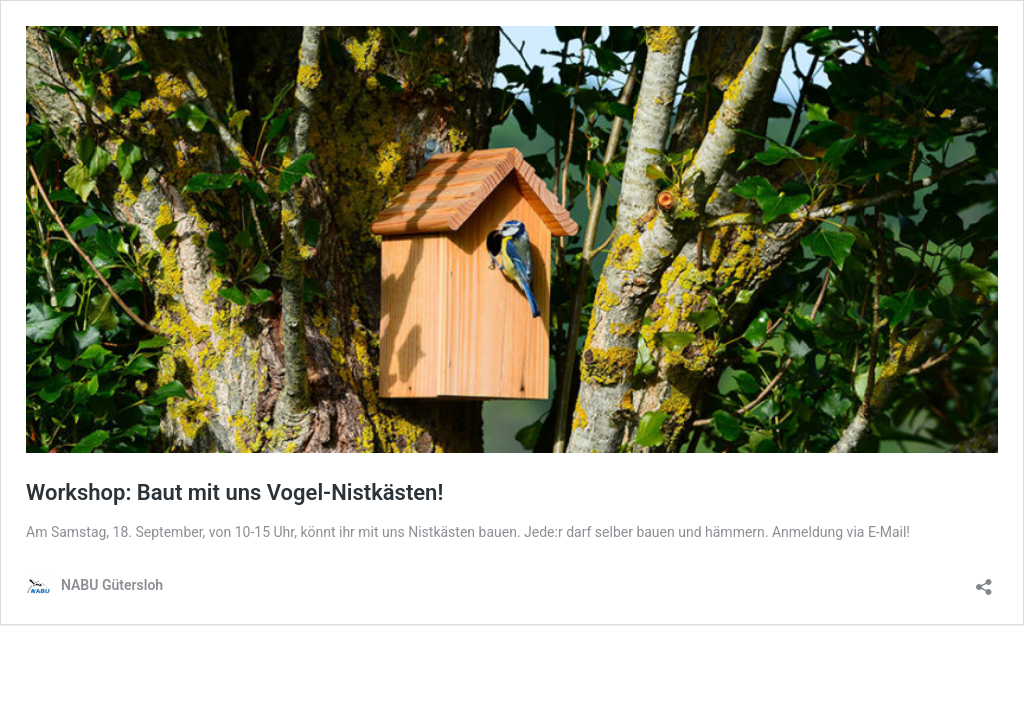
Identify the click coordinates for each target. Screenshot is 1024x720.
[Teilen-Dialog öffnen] (984, 580)
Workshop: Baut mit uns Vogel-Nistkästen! (234, 492)
